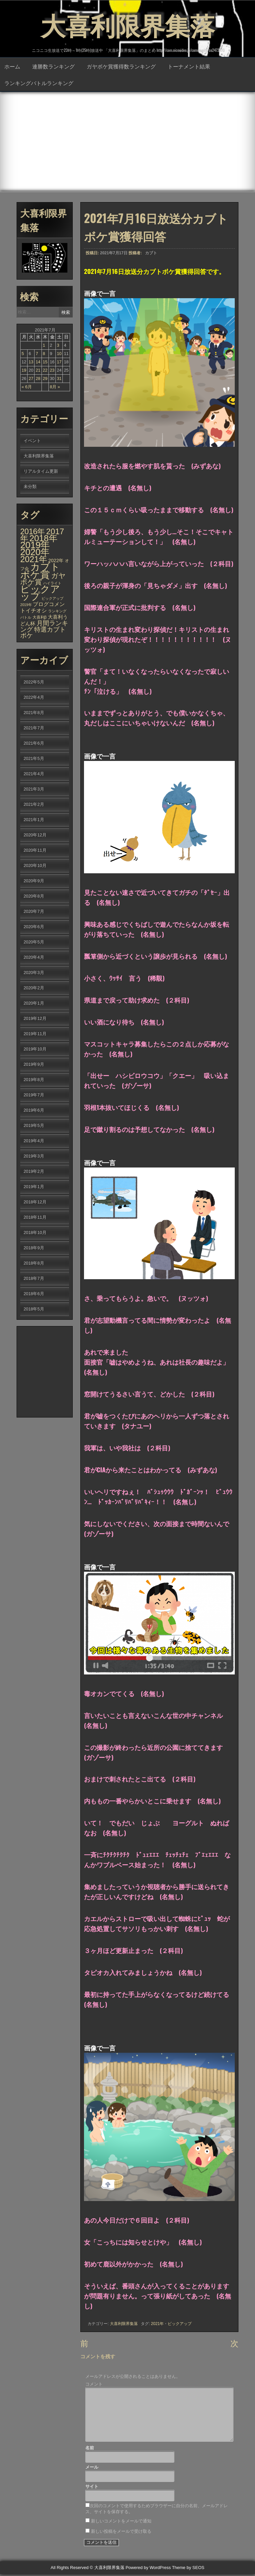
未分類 (30, 487)
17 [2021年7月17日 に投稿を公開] (59, 362)
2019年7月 (34, 1095)
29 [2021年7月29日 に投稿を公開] (45, 379)
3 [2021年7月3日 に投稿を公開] (58, 345)
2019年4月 (34, 1141)
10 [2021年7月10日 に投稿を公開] (59, 354)
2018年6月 (34, 1294)
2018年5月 (34, 1309)
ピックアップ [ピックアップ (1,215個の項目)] (40, 593)
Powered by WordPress (148, 2569)
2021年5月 (34, 759)
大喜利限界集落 (127, 23)
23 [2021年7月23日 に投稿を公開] (52, 370)
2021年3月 (34, 789)
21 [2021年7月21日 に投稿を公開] (38, 370)
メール (91, 2469)
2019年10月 (35, 1049)
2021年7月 (34, 728)
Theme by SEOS (188, 2569)
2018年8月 (34, 1263)
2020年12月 (35, 835)
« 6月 (27, 387)
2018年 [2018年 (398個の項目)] (43, 539)
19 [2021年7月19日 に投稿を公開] (24, 370)
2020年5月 (34, 942)
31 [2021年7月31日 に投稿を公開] (59, 379)
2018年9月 (34, 1248)
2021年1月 (34, 820)
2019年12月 (35, 1019)
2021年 (157, 2324)
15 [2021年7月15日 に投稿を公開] (45, 362)
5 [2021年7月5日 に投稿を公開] (23, 354)
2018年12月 (35, 1202)
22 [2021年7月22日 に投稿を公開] (45, 370)
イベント (32, 441)
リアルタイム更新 (41, 471)
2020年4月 (34, 957)
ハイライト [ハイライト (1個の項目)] (52, 584)
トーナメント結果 (189, 67)
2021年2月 (34, 804)
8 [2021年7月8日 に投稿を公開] (44, 354)
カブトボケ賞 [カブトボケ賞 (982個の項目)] (40, 571)
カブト (151, 253)
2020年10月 (35, 866)
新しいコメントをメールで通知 (121, 2523)
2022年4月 (34, 697)
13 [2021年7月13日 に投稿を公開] (31, 362)
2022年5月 (34, 682)
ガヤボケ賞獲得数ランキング (121, 67)
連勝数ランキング (53, 67)
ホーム (12, 67)
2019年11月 (35, 1034)
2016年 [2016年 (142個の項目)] (32, 532)
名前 (89, 2449)
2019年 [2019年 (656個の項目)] (35, 546)
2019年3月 (34, 1156)
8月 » (55, 387)
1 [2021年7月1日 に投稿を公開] (44, 345)
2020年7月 (34, 912)
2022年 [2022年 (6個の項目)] (56, 561)
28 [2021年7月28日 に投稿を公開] (38, 379)
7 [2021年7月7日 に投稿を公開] (37, 354)
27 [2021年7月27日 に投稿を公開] (31, 379)
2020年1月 (34, 1003)
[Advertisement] (127, 142)
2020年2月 (34, 988)
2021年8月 (34, 713)
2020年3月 (34, 973)
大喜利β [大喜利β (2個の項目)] (40, 618)
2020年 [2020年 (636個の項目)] (34, 553)
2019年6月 (34, 1110)
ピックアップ (180, 2324)
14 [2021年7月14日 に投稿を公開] (38, 362)
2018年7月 (34, 1279)
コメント (94, 2386)
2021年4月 (34, 774)
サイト (91, 2488)
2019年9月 (34, 1064)
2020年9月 (34, 881)
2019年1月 (34, 1187)
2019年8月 (34, 1080)
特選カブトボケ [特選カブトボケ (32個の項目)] (43, 633)
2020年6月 (34, 927)
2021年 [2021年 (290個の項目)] (33, 559)
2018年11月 (35, 1217)
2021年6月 (34, 743)
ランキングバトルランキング (38, 83)
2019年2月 (34, 1171)
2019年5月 (34, 1126)
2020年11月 (35, 850)
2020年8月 (34, 896)
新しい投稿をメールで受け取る (121, 2533)
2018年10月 (35, 1233)
